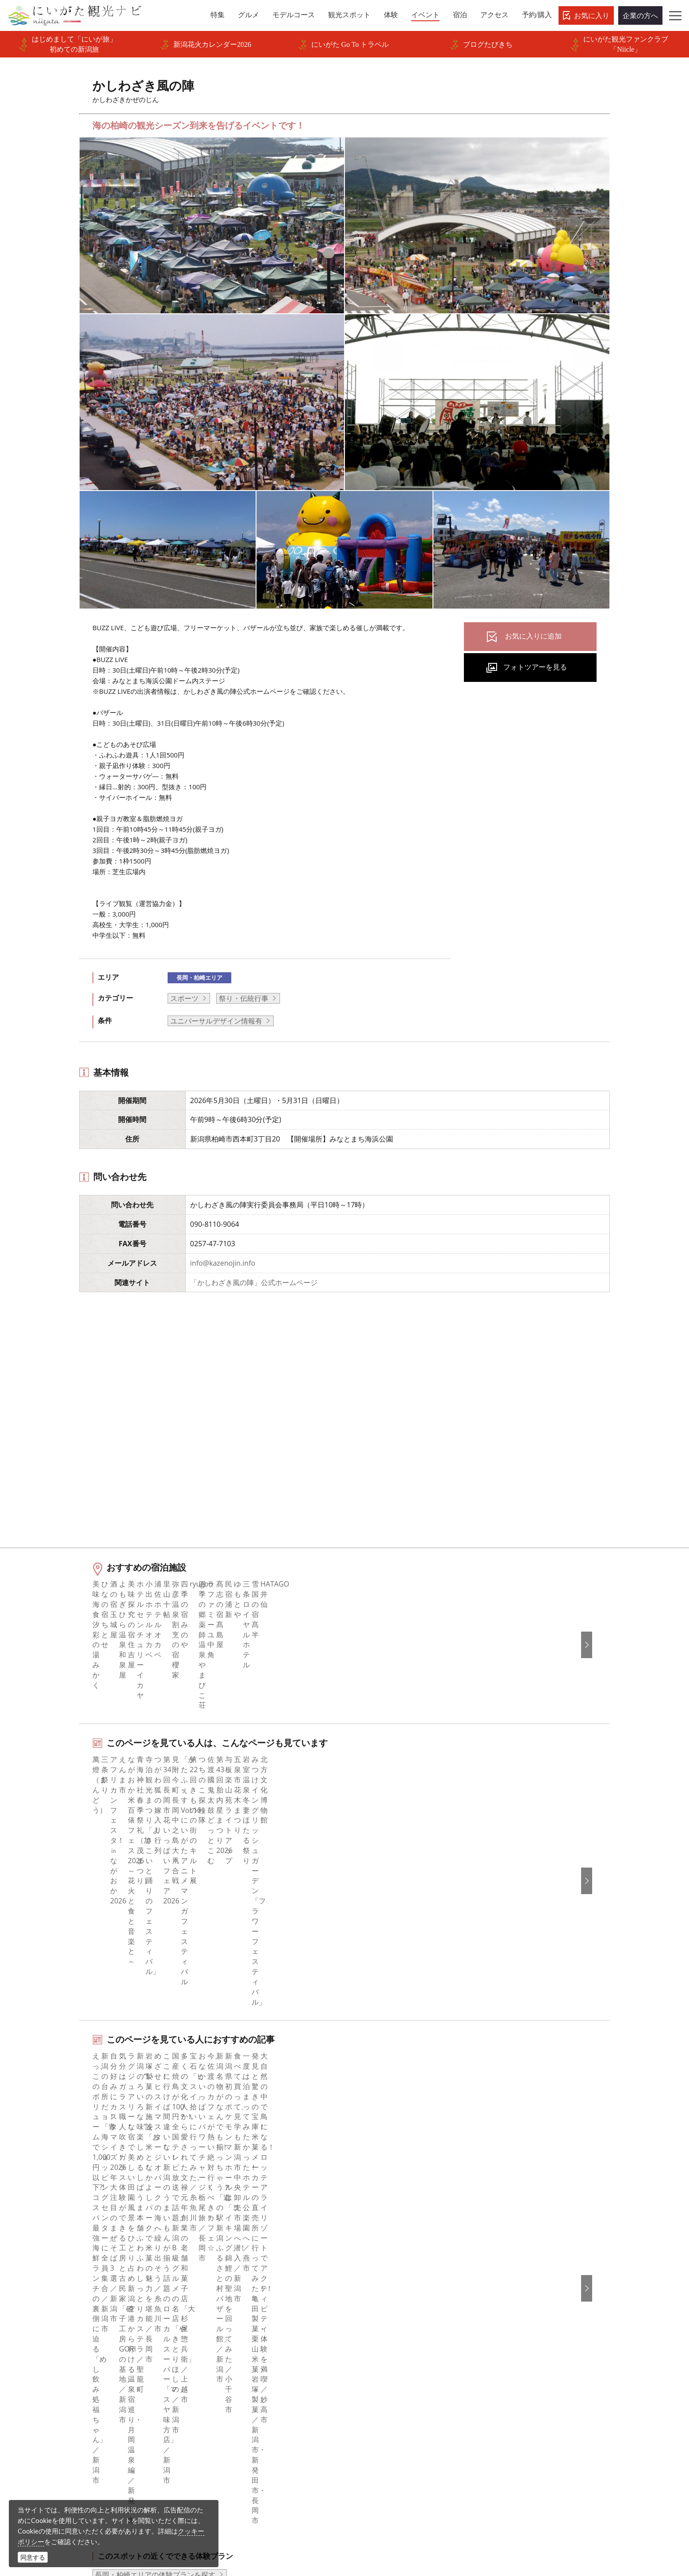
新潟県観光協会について (244, 2304)
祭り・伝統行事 (243, 998)
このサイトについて (237, 2291)
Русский (519, 2316)
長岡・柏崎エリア (199, 978)
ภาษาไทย (521, 2327)
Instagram (372, 2291)
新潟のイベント (102, 2203)
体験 (62, 2327)
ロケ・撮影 (364, 2516)
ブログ (366, 2304)
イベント (69, 2339)
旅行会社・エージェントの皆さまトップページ (272, 2273)
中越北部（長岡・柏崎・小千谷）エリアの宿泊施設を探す (187, 2083)
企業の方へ (640, 15)
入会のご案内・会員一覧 (244, 2316)
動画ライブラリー (233, 2363)
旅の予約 (69, 2351)
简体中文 (520, 2291)
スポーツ (184, 998)
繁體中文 (520, 2304)
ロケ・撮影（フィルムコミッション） (265, 2436)
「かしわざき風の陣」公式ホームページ (254, 1282)
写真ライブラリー (374, 2491)
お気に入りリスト (83, 2376)
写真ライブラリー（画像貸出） (254, 2351)
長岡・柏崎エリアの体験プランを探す (155, 2026)
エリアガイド (76, 2279)
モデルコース (76, 2304)
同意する (32, 2557)
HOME (59, 2203)
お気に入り (591, 15)
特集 (62, 2267)
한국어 (516, 2279)
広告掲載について (233, 2327)
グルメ (65, 2291)
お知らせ (69, 2388)
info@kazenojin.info (222, 1263)
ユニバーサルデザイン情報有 (216, 1021)
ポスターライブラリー (240, 2388)
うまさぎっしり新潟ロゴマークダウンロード (272, 2417)
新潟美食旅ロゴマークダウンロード (261, 2400)
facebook (371, 2267)
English (517, 2267)
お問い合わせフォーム (544, 2516)
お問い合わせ (527, 2379)
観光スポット (76, 2316)
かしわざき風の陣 (160, 2203)
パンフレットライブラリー (247, 2376)
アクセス (69, 2363)
